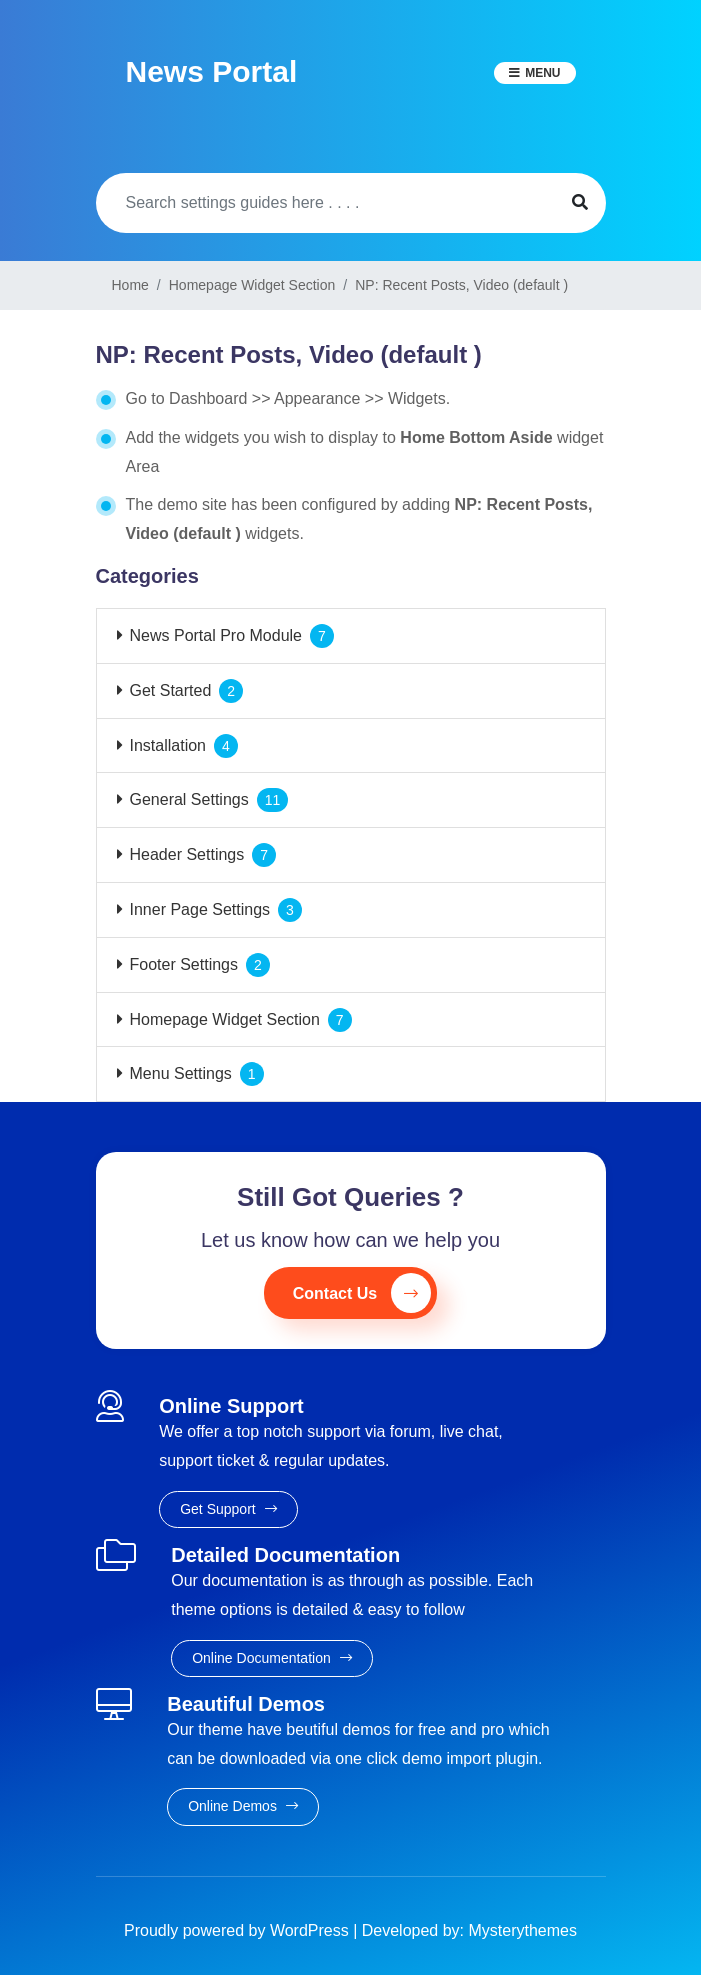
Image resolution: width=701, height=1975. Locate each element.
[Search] (325, 203)
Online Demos (243, 1806)
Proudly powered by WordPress (238, 1930)
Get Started (171, 690)
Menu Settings (181, 1073)
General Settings (189, 799)
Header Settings (187, 854)
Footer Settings (184, 964)
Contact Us (362, 1293)
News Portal (212, 71)
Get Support (228, 1509)
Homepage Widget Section (225, 1019)
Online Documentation (271, 1658)
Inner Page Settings (200, 909)
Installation (168, 745)
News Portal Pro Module (216, 635)
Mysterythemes (523, 1930)
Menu (542, 73)
